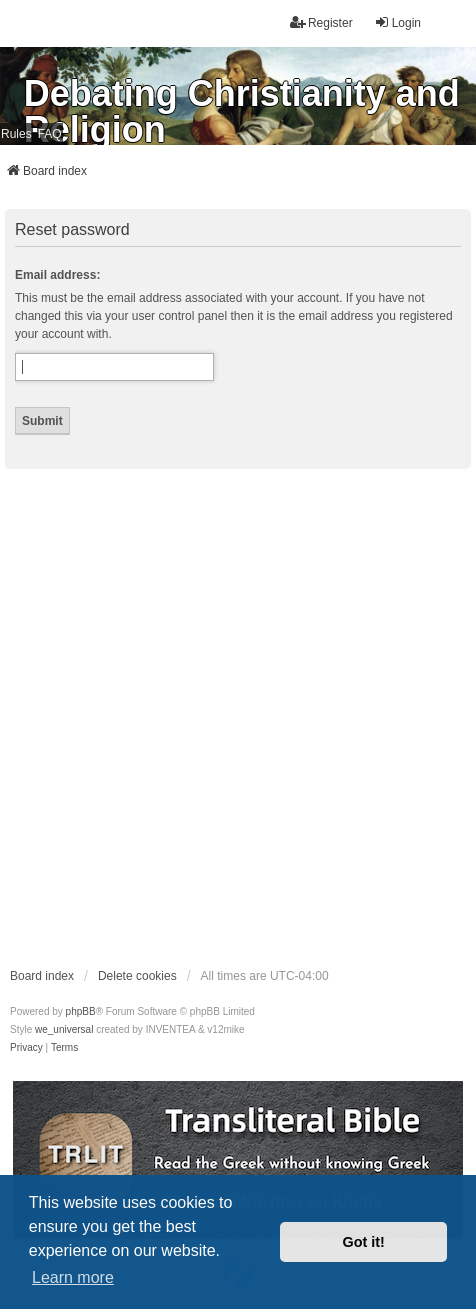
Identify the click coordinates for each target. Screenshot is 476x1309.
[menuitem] (26, 1048)
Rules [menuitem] (16, 134)
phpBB (81, 1011)
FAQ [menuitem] (50, 134)
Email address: (57, 275)
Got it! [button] (364, 1242)
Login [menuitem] (397, 22)
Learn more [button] (73, 1277)
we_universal (64, 1029)
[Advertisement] (238, 717)
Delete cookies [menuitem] (137, 976)
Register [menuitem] (321, 22)
